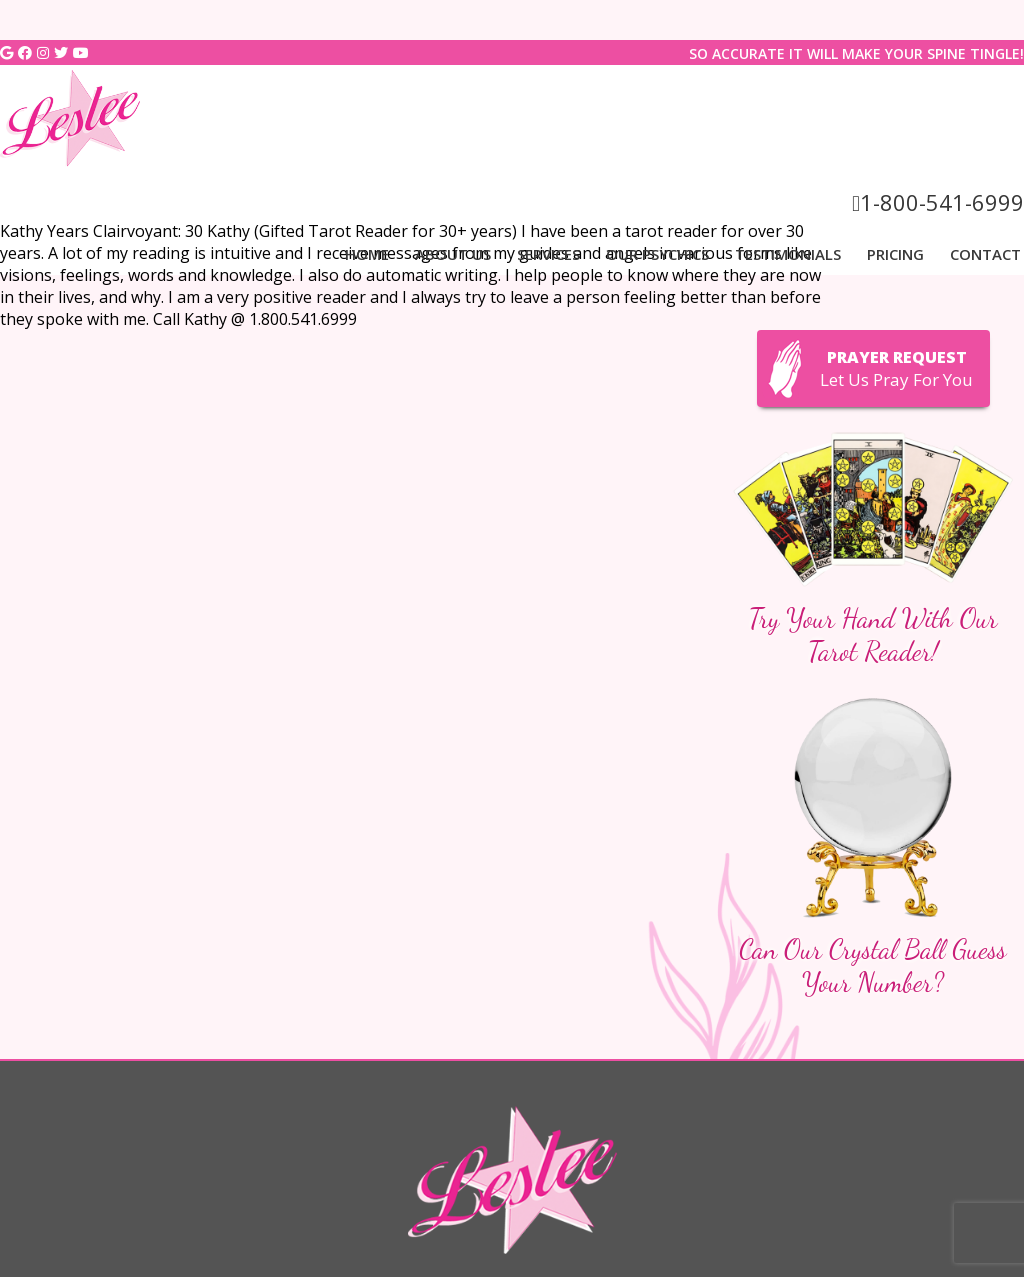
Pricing (895, 254)
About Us (453, 254)
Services (548, 254)
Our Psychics (657, 254)
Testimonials (788, 254)
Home (367, 254)
